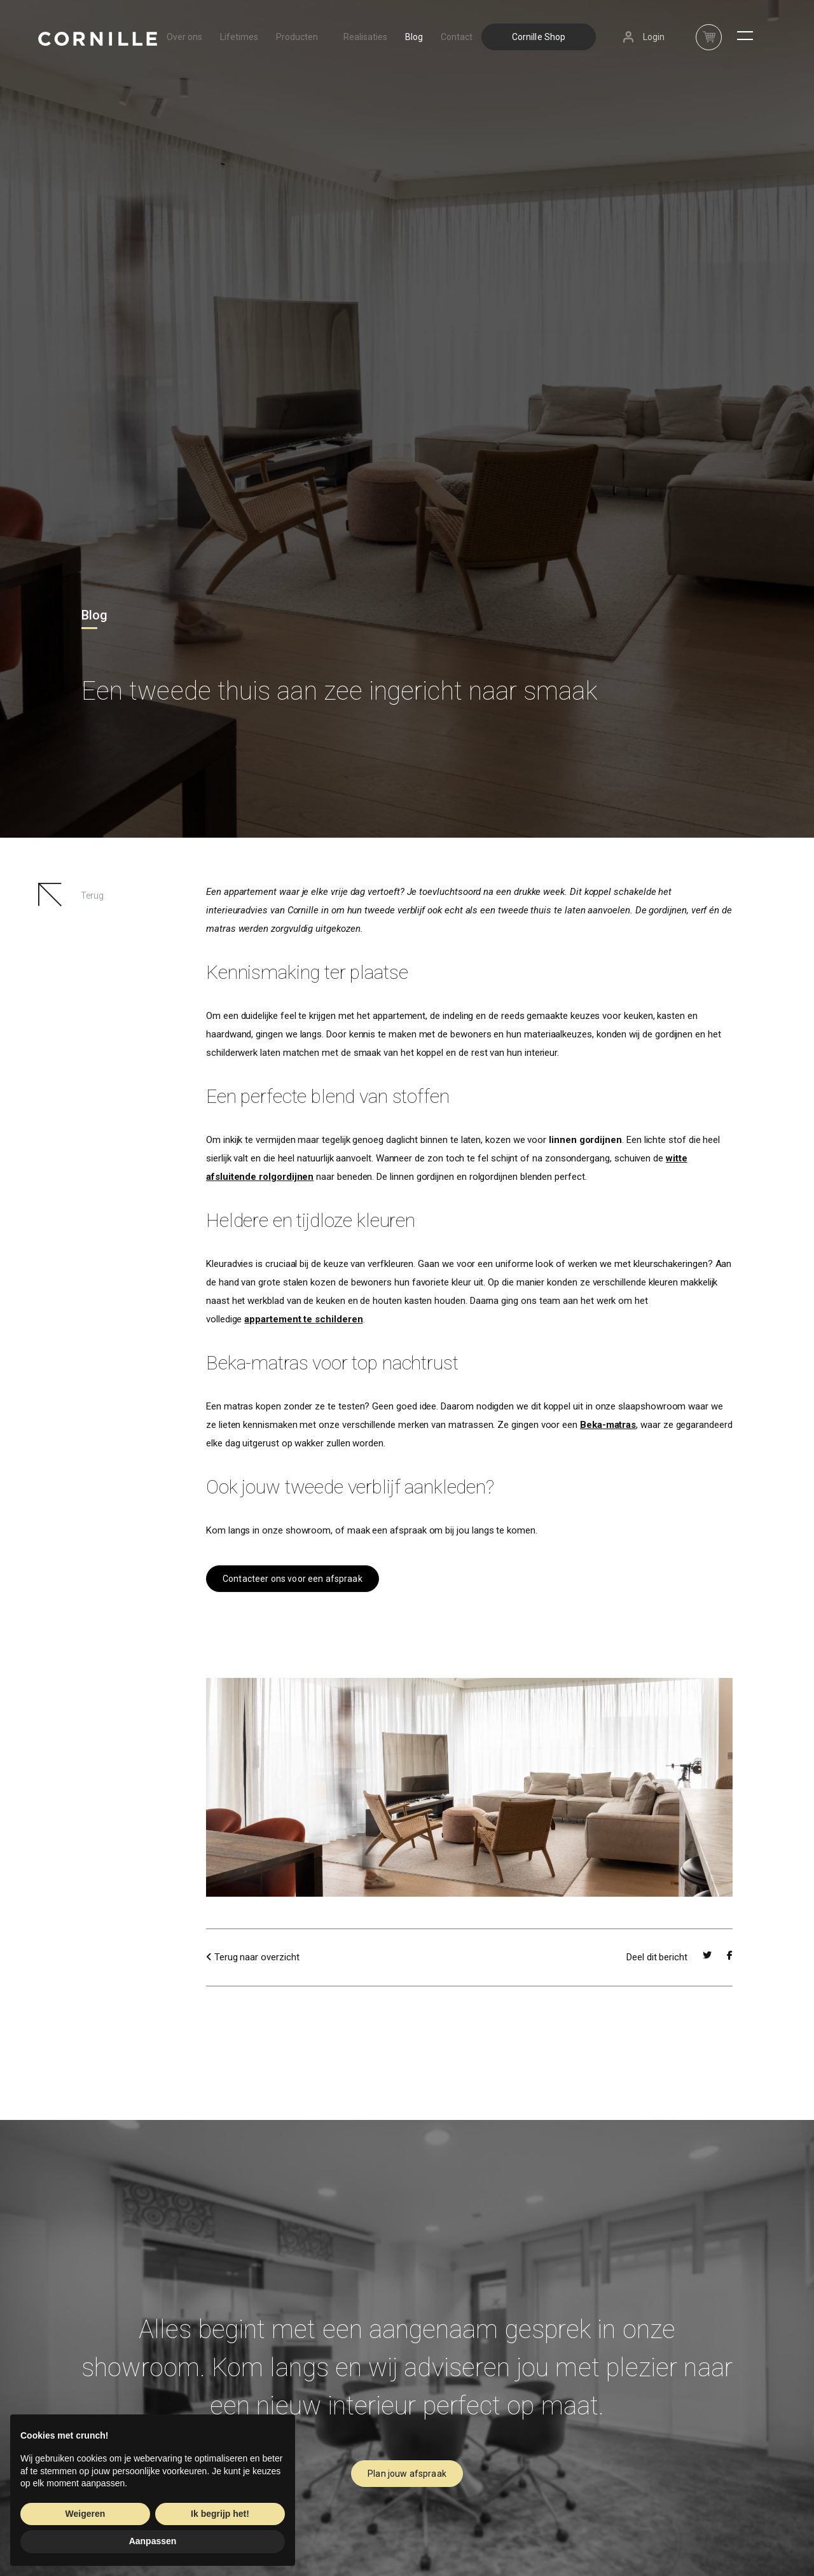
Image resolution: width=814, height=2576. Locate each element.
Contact (457, 37)
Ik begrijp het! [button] (220, 2514)
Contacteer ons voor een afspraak (292, 1579)
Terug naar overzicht (252, 1957)
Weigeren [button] (86, 2514)
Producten (301, 37)
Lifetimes (239, 37)
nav (708, 30)
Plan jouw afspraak (407, 2474)
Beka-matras (608, 1424)
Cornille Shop (539, 37)
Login (654, 37)
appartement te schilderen (303, 1319)
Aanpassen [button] (153, 2541)
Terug (92, 895)
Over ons (184, 37)
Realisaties (365, 37)
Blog (414, 37)
